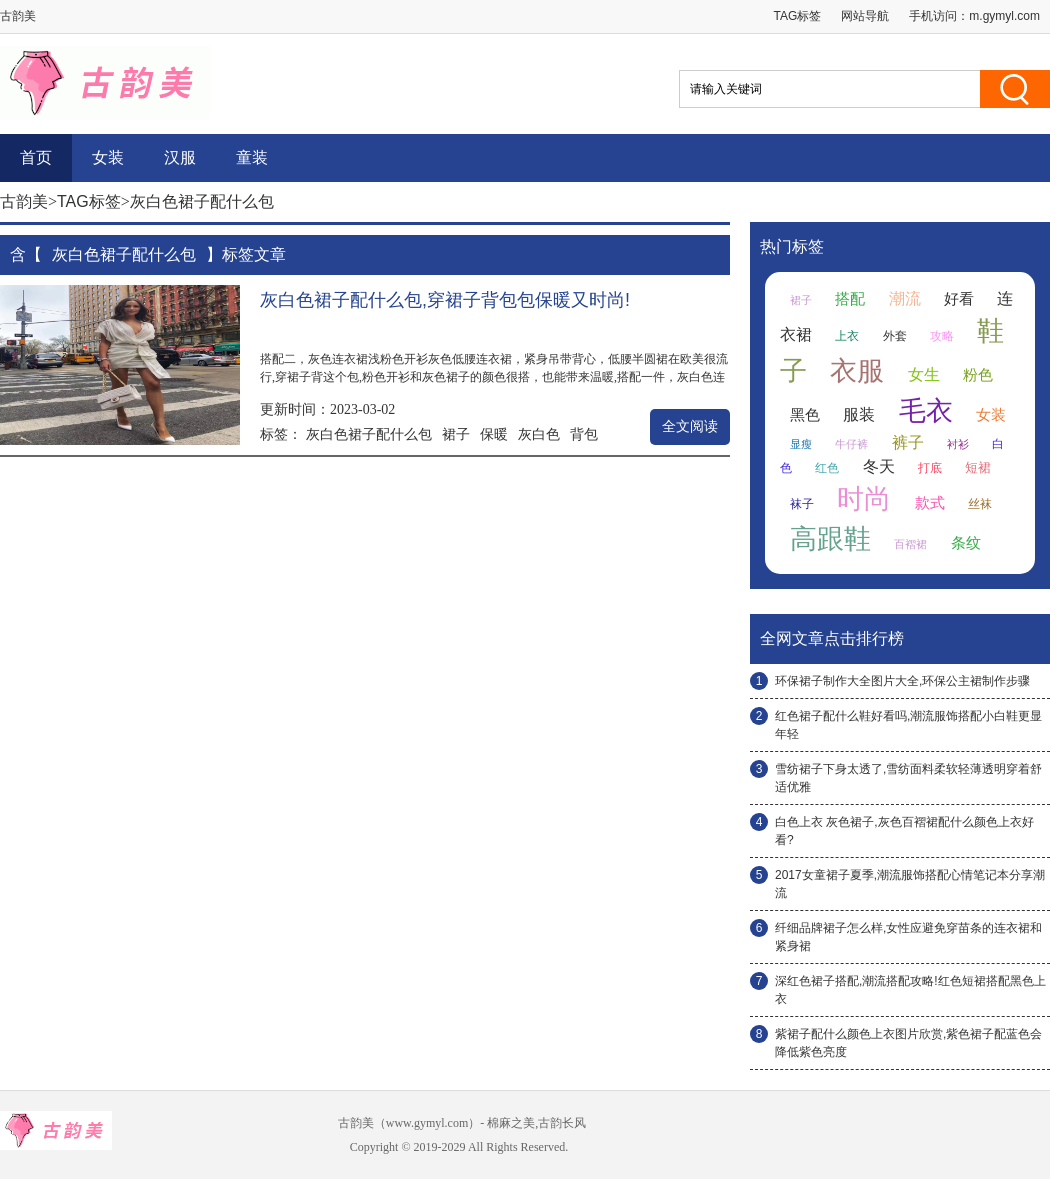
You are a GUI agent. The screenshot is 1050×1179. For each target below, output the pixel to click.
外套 (895, 336)
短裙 (978, 467)
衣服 (857, 371)
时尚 (864, 499)
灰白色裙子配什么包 (369, 434)
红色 (827, 468)
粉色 (978, 375)
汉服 (180, 157)
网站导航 (865, 16)
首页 (36, 157)
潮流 (905, 298)
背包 (584, 434)
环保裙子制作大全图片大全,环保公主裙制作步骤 (902, 681)
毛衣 (926, 411)
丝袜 (980, 504)
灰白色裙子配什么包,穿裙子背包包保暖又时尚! (445, 300)
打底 (930, 468)
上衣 (847, 336)
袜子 (802, 504)
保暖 (494, 434)
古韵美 (24, 201)
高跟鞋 (830, 539)
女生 (924, 374)
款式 (930, 503)
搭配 (850, 299)
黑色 (805, 415)
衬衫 (958, 444)
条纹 (966, 543)
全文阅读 (690, 426)
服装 (859, 414)
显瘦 (801, 444)
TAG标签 (798, 16)
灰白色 (539, 434)
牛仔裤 (851, 444)
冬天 (879, 466)
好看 (959, 299)
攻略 (942, 336)
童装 (252, 157)
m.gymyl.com (1004, 16)
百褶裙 (910, 544)
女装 (108, 157)
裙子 (456, 434)
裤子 (908, 442)
